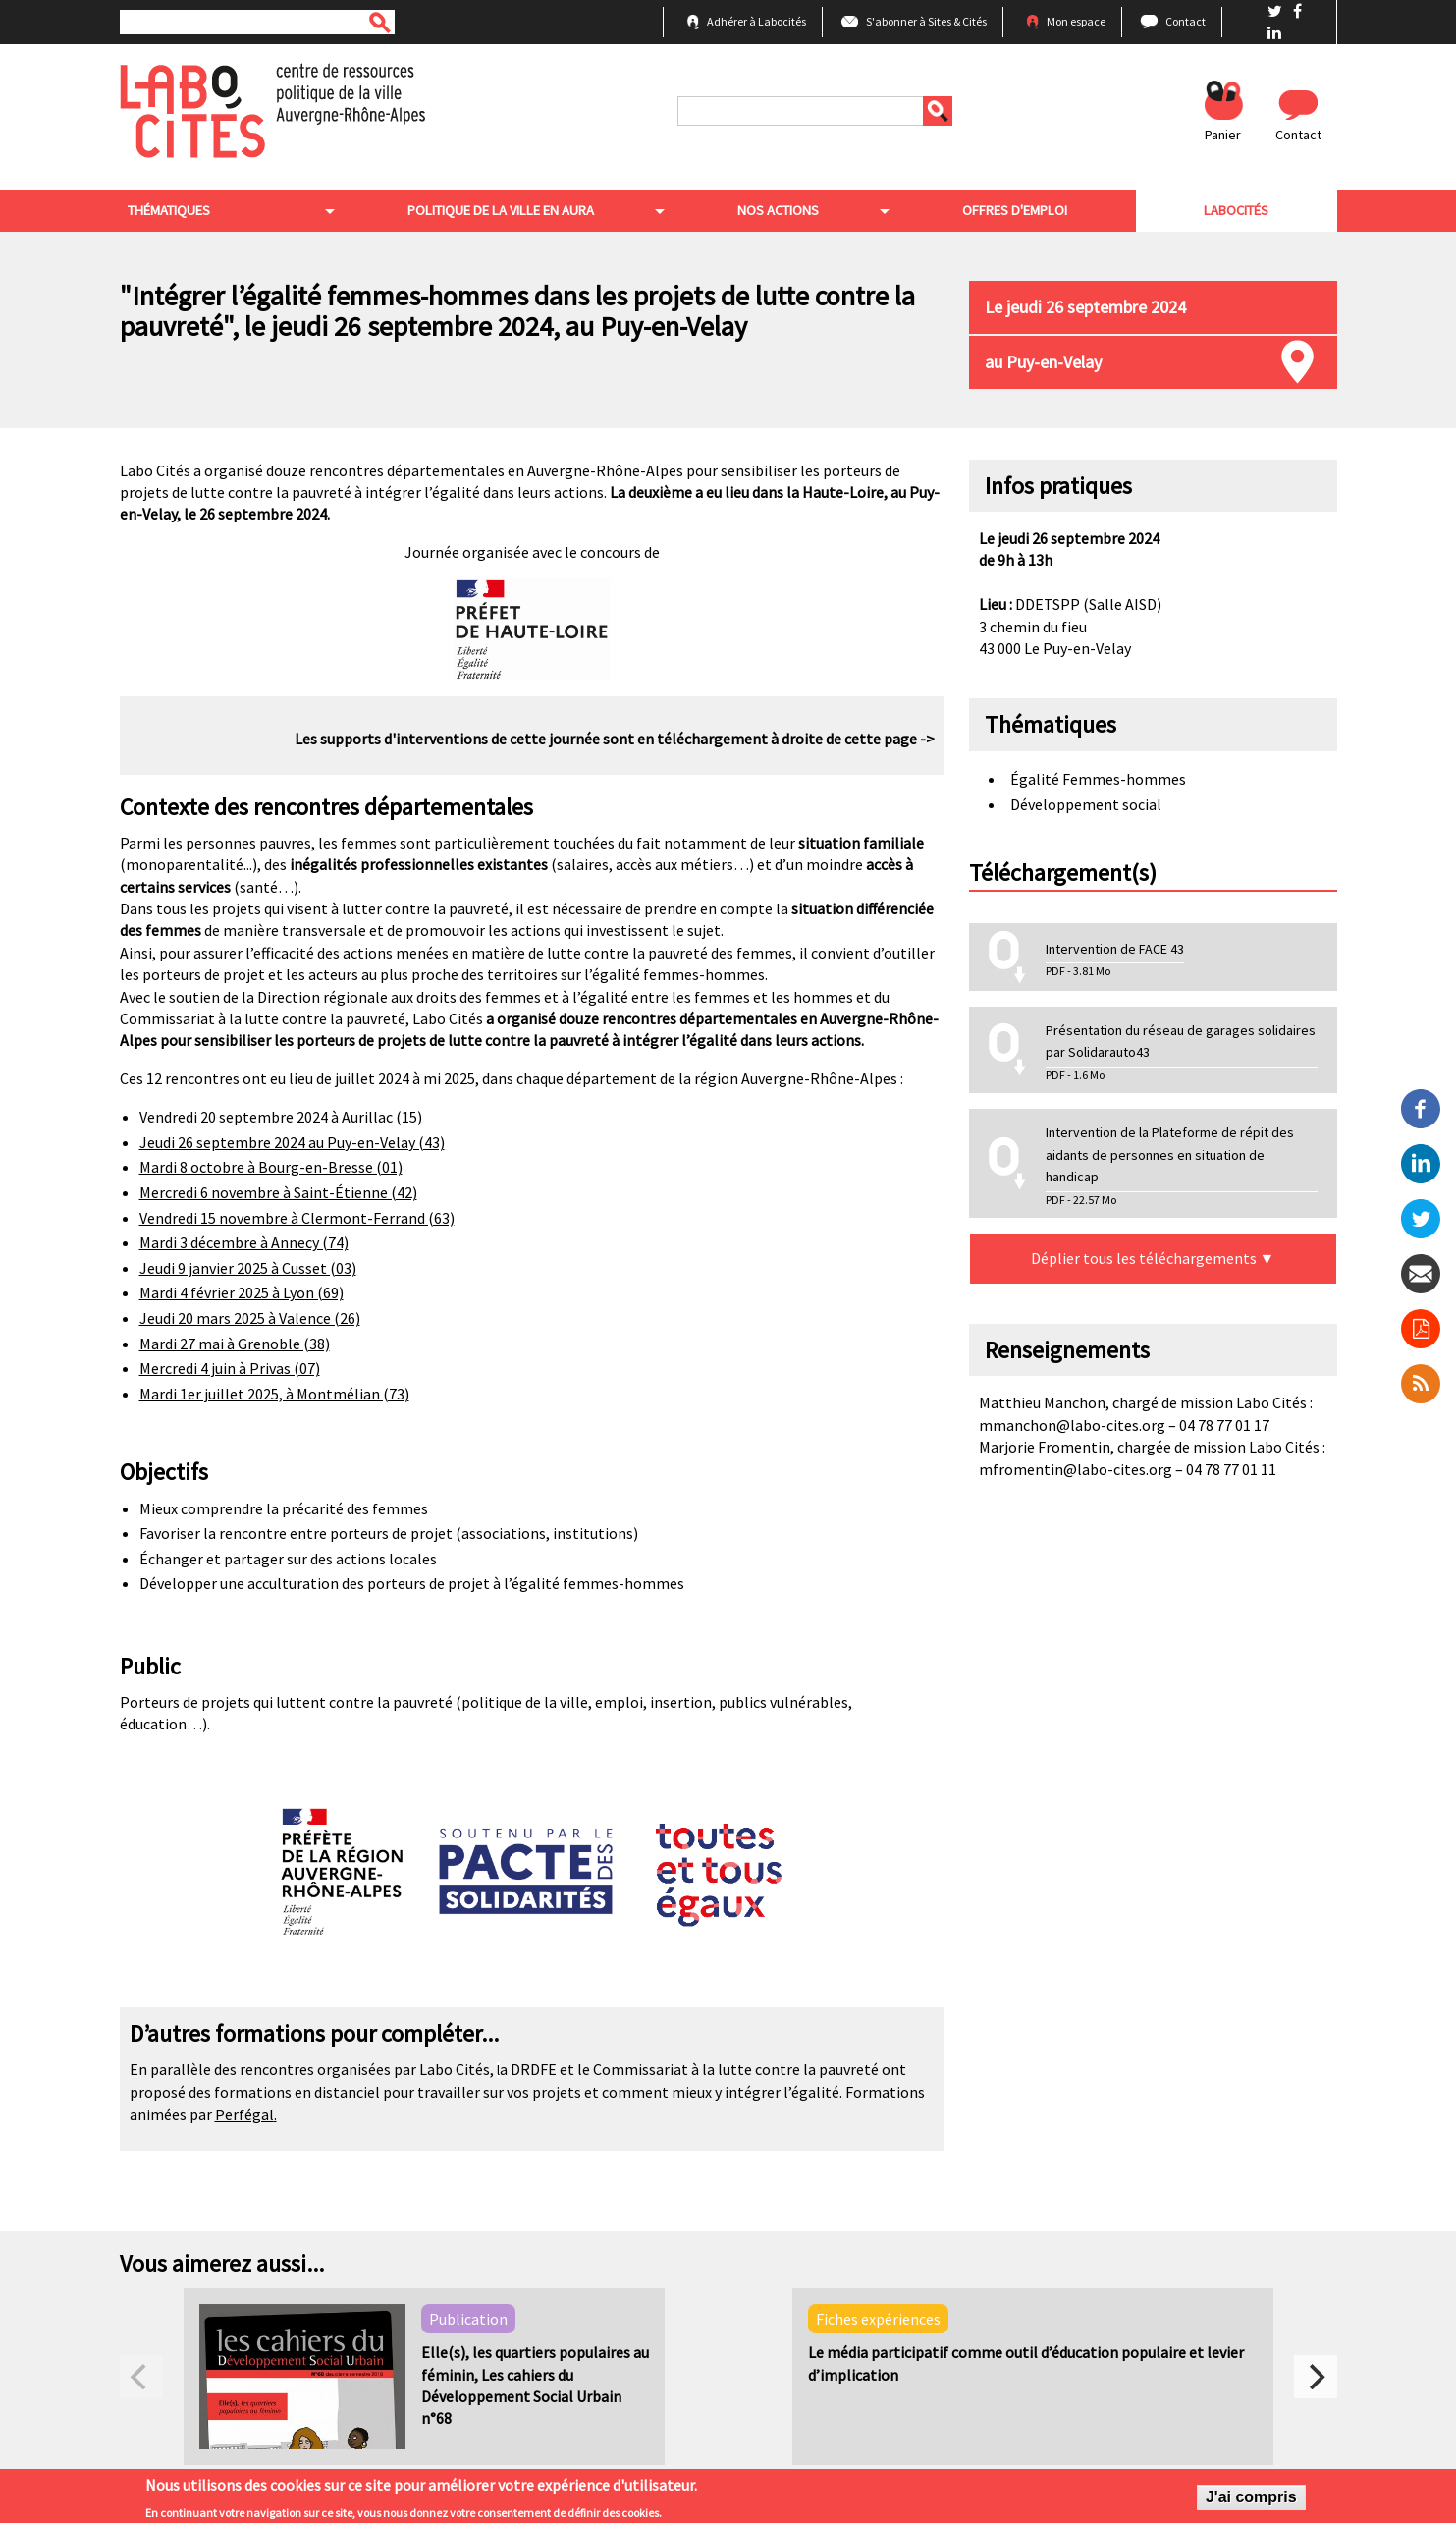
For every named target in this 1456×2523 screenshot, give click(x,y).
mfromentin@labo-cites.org (1075, 1473)
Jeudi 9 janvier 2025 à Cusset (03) (247, 1272)
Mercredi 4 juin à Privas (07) (229, 1373)
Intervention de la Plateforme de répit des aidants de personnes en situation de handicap (1170, 1159)
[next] (1315, 2381)
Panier (1223, 134)
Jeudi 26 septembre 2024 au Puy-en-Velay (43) (292, 1146)
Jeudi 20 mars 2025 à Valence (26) (249, 1323)
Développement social (1085, 808)
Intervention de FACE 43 (1115, 952)
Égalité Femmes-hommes (1098, 784)
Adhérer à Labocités (756, 21)
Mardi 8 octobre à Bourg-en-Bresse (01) (271, 1171)
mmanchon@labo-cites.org (1072, 1429)
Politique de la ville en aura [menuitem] (501, 213)
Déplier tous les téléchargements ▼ (1153, 1263)
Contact (1185, 21)
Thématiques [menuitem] (170, 213)
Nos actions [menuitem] (785, 213)
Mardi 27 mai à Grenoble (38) (234, 1347)
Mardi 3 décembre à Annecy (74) (244, 1247)
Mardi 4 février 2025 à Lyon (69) (241, 1297)
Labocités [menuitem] (1238, 213)
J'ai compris (1251, 2500)
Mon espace (1076, 21)
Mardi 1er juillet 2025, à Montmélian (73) (274, 1397)
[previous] (141, 2381)
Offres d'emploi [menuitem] (1020, 213)
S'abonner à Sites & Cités (926, 21)
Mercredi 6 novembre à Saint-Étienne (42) (278, 1197)
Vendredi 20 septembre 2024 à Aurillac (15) (280, 1121)
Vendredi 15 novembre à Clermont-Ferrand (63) (297, 1222)
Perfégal (244, 2119)
